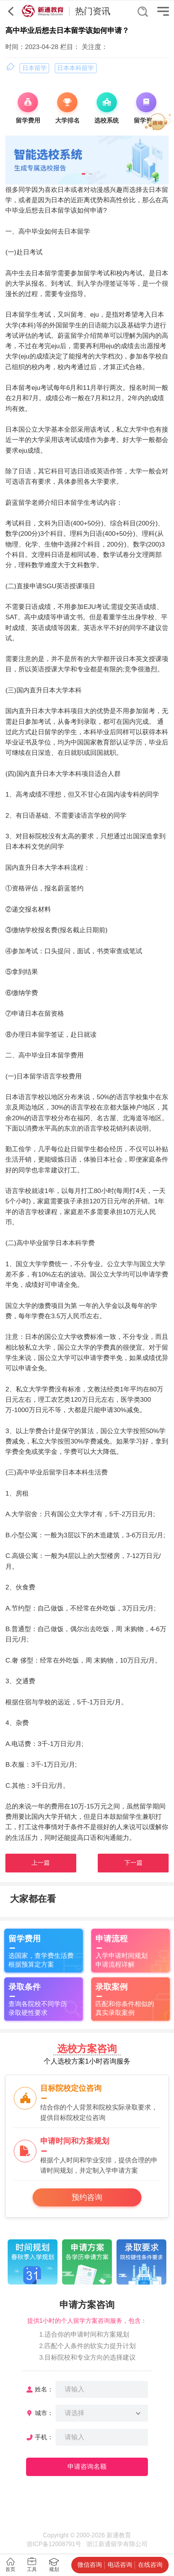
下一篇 (133, 1862)
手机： (44, 2437)
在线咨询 (150, 2564)
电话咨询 (120, 2564)
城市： (44, 2413)
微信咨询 (89, 2564)
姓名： (44, 2389)
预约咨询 (87, 2197)
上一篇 (40, 1862)
